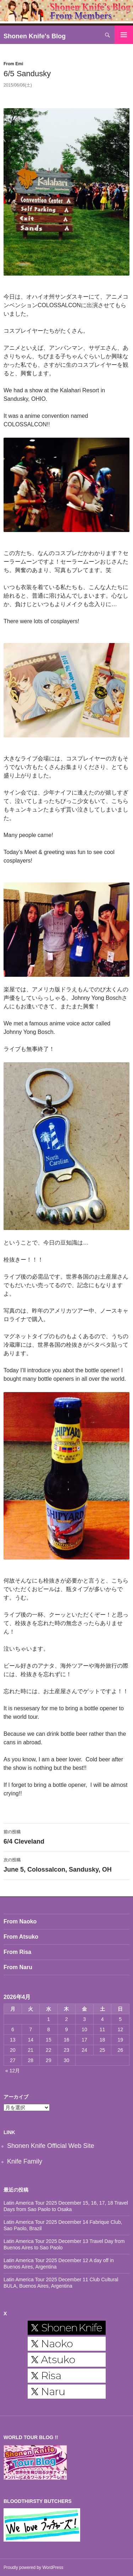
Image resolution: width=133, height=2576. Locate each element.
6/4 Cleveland (66, 1836)
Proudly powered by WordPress (33, 2567)
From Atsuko (21, 1937)
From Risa (17, 1952)
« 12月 (12, 2070)
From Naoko (20, 1921)
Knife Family (24, 2161)
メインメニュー (124, 35)
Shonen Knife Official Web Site (50, 2145)
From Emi (13, 63)
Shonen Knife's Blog (35, 36)
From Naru (18, 1967)
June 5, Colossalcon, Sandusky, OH (66, 1864)
